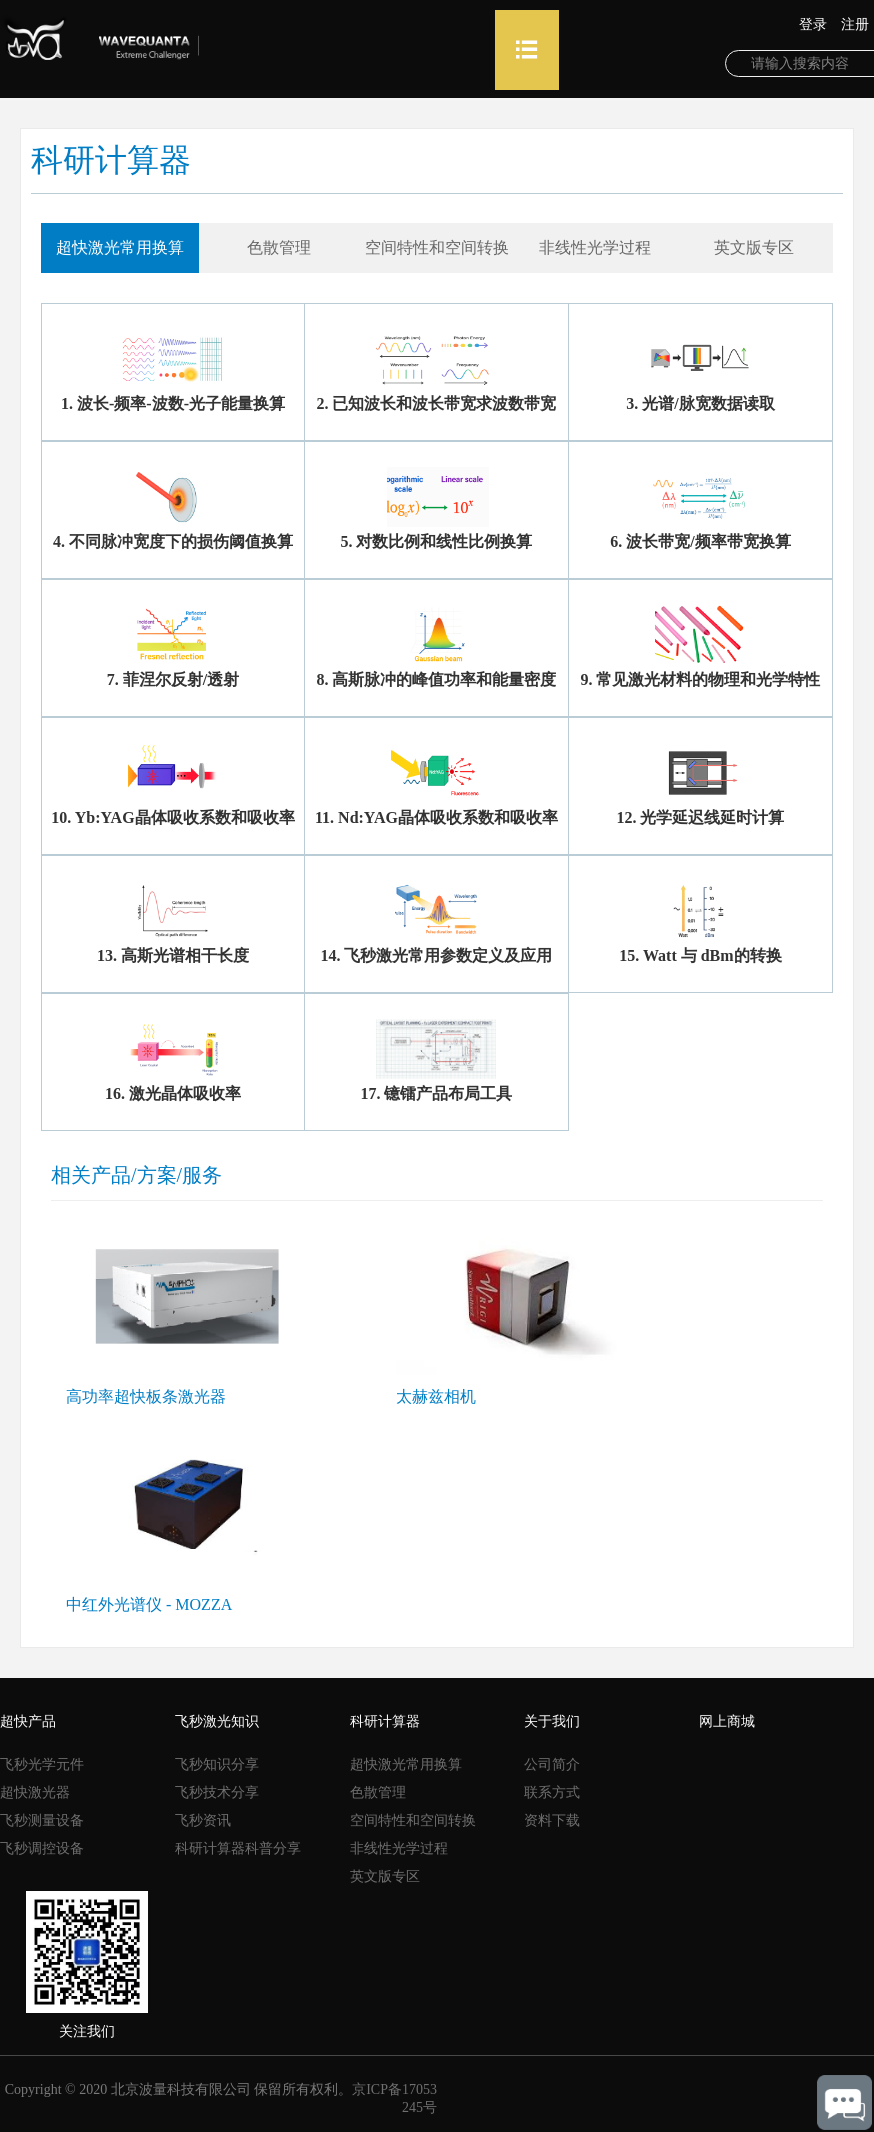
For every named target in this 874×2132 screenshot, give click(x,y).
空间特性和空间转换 (413, 1820)
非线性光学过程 (399, 1848)
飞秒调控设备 (42, 1848)
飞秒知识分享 (217, 1764)
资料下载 (552, 1820)
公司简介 (552, 1764)
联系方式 (552, 1792)
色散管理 (378, 1792)
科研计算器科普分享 (238, 1848)
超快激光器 (35, 1792)
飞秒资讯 (203, 1820)
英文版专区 (385, 1876)
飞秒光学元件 (42, 1764)
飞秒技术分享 (217, 1792)
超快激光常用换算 (406, 1764)
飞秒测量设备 (42, 1820)
